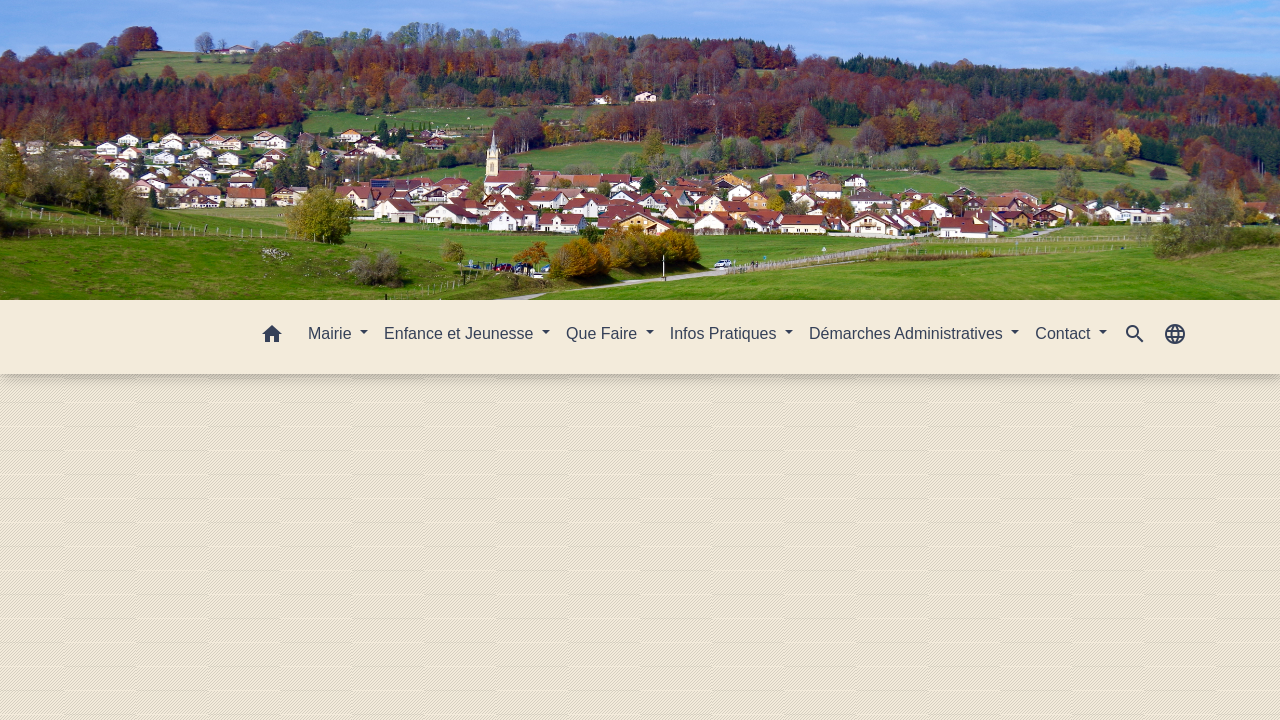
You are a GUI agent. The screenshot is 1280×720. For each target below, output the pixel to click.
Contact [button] (1065, 333)
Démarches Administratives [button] (908, 333)
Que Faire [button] (604, 333)
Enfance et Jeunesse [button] (461, 333)
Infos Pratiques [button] (725, 333)
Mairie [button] (332, 333)
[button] (272, 337)
